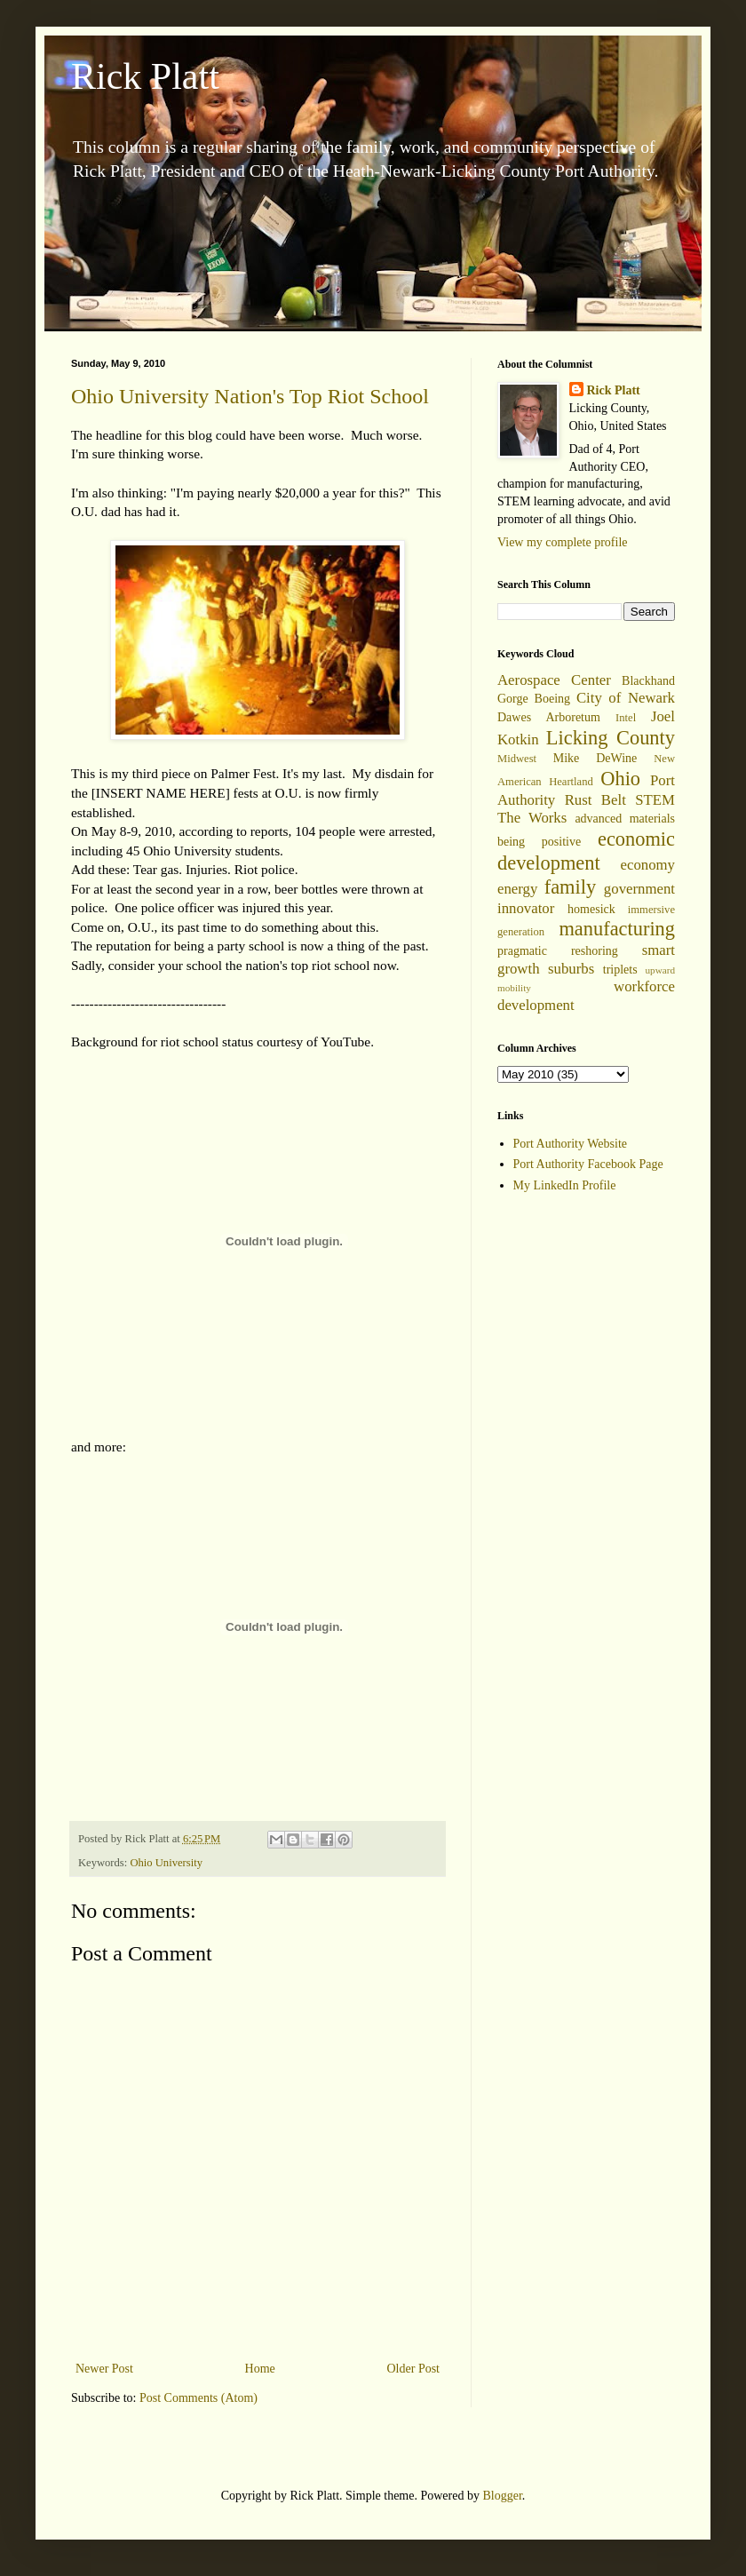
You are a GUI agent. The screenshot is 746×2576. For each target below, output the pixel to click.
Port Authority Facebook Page (588, 1164)
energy (517, 888)
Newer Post (104, 2368)
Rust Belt (595, 799)
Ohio (620, 778)
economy (647, 864)
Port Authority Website (570, 1143)
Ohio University (166, 1862)
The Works (532, 817)
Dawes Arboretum (548, 717)
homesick (591, 909)
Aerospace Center (554, 680)
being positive (539, 841)
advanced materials (625, 818)
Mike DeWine (595, 758)
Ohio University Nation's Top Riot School (250, 396)
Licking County (610, 738)
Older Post (413, 2368)
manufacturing (617, 929)
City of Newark (625, 697)
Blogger (501, 2495)
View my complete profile (562, 542)
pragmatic (522, 951)
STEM (655, 799)
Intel (625, 718)
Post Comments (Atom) (198, 2398)
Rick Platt (145, 76)
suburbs (571, 968)
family (570, 887)
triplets (620, 969)
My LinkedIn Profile (564, 1185)
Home (260, 2368)
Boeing (552, 698)
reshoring (594, 951)
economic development (586, 851)
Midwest (516, 758)
